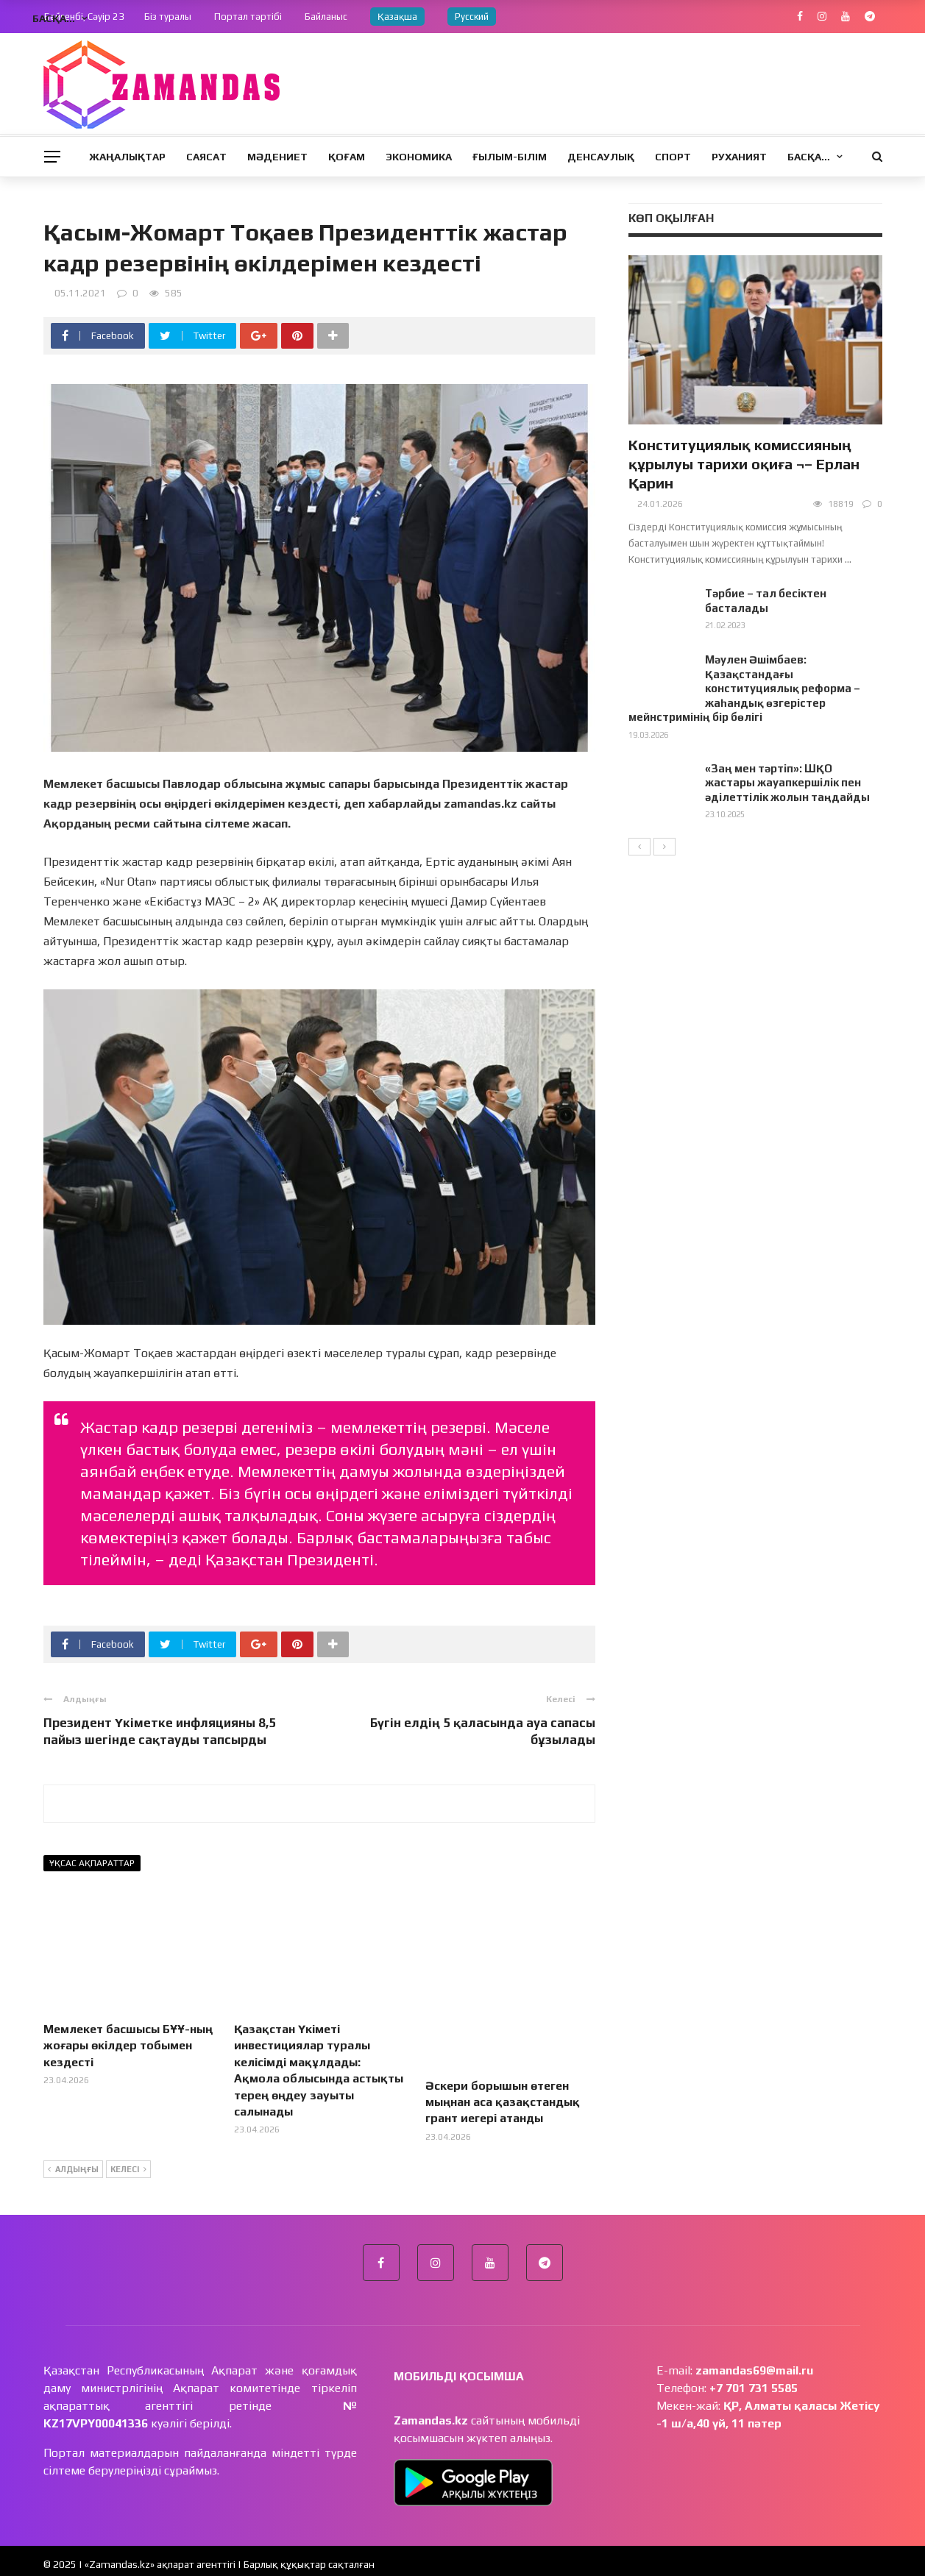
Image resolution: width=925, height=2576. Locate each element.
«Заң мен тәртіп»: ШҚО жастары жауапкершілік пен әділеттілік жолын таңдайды (787, 782)
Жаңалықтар (127, 157)
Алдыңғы (73, 2163)
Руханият (739, 157)
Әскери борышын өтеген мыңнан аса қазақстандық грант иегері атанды (502, 2045)
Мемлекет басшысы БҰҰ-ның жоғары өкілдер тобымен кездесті (128, 2045)
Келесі (128, 2163)
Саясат (206, 157)
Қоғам (346, 157)
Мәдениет (277, 157)
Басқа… (808, 157)
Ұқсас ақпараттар (92, 1863)
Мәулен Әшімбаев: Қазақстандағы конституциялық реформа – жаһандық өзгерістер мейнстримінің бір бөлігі (744, 688)
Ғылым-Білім (509, 157)
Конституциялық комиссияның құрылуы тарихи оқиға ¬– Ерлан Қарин (744, 463)
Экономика (419, 157)
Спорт (673, 157)
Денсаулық (600, 157)
